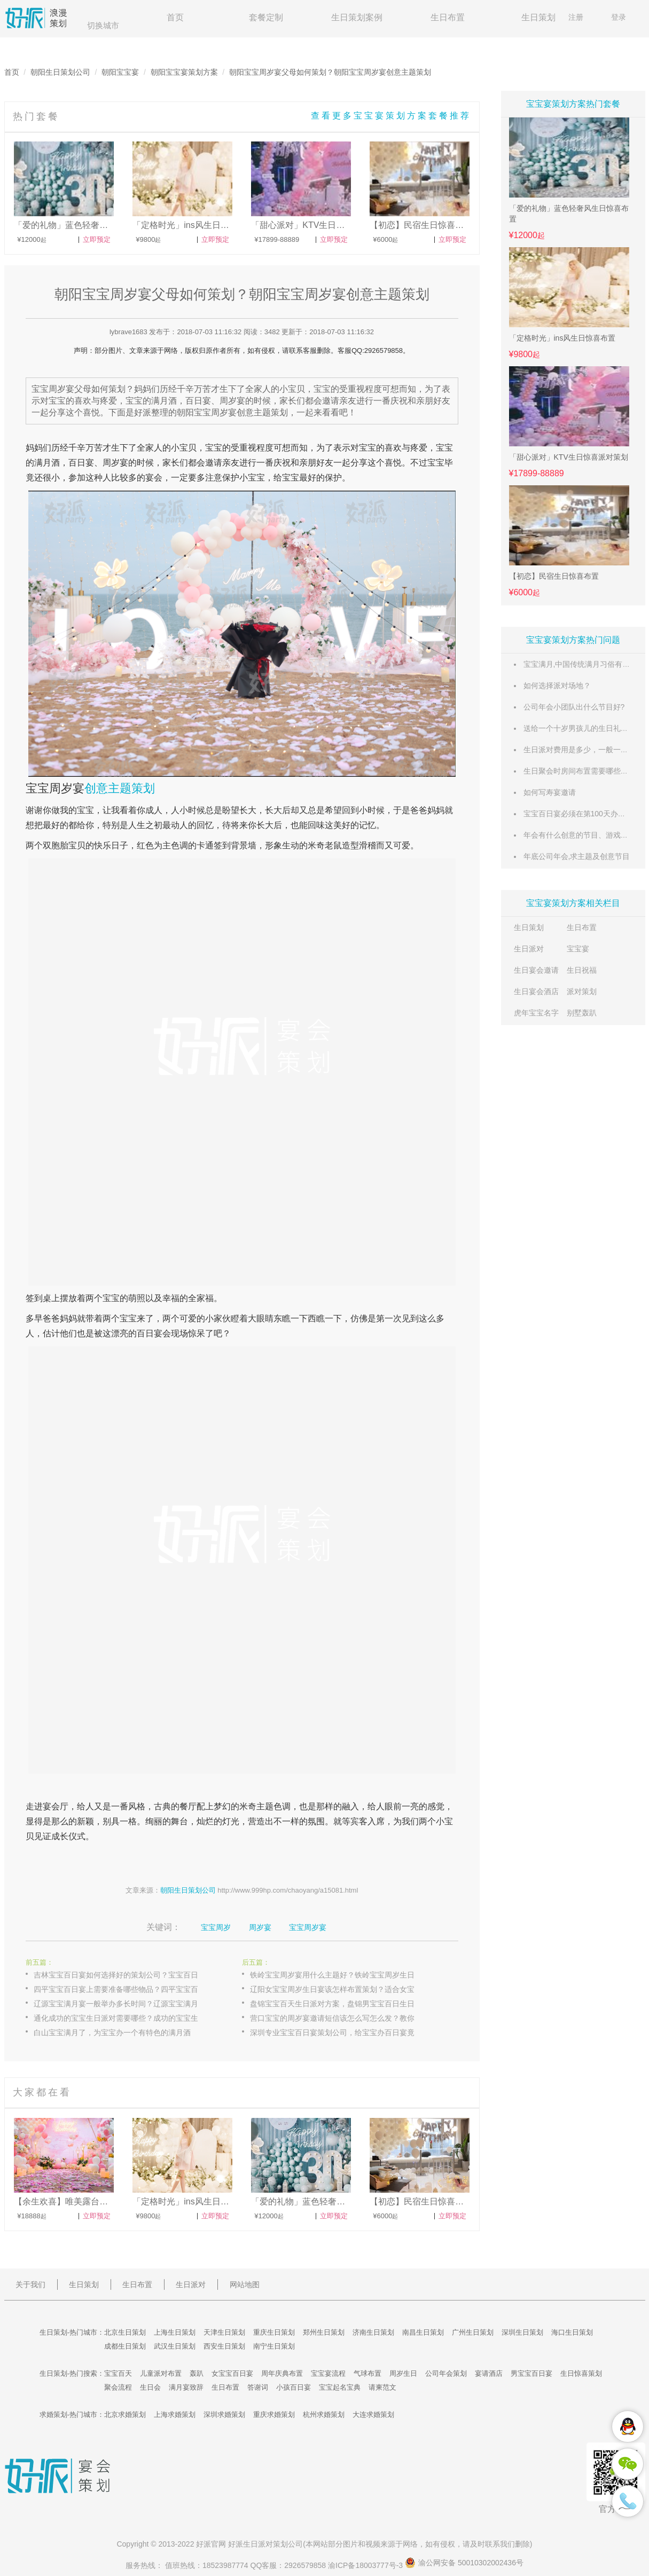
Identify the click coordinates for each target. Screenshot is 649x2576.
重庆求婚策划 (274, 2414)
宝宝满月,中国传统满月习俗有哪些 (580, 664)
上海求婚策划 (175, 2414)
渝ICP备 (366, 2565)
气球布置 (367, 2373)
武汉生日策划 (175, 2346)
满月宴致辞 (186, 2387)
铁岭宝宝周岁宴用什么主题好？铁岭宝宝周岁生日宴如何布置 (343, 1975)
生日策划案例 (356, 17)
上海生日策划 (175, 2332)
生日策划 (538, 17)
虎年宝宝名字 (536, 1013)
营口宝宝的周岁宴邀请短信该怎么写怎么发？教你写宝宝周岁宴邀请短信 (343, 2018)
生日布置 (448, 17)
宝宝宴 (578, 948)
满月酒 (47, 462)
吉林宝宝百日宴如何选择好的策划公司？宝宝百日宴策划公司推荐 (127, 1975)
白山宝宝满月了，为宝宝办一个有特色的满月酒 (112, 2032)
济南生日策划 (373, 2332)
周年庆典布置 (282, 2373)
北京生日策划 (125, 2332)
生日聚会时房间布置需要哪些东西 (579, 771)
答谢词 (257, 2387)
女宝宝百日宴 (232, 2373)
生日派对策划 (265, 2544)
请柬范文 (382, 2387)
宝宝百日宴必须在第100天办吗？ (578, 813)
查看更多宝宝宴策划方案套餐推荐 (391, 115)
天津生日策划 (224, 2332)
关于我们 (30, 2284)
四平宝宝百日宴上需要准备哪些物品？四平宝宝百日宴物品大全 (127, 1989)
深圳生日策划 (522, 2332)
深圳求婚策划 (224, 2414)
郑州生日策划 (324, 2332)
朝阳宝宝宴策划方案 (184, 72)
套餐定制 (266, 17)
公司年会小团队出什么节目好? (574, 707)
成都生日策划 (125, 2346)
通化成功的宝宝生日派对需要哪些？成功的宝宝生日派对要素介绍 (127, 2018)
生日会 (150, 2387)
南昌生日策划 (423, 2332)
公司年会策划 (446, 2373)
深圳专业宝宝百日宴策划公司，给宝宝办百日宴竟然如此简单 (343, 2032)
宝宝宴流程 (328, 2373)
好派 (203, 2544)
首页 (175, 17)
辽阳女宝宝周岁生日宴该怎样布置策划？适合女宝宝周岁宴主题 (343, 1989)
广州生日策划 (473, 2332)
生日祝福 (582, 970)
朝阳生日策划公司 (60, 72)
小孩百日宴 (293, 2387)
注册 (575, 17)
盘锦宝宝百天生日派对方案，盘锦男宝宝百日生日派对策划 (343, 2003)
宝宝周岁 (216, 1927)
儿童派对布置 (161, 2373)
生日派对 (529, 948)
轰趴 (197, 2373)
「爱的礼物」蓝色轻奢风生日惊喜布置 (569, 213)
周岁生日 (403, 2373)
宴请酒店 (489, 2373)
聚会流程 (118, 2387)
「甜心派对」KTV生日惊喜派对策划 (568, 457)
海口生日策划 (572, 2332)
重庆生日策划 (274, 2332)
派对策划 (582, 991)
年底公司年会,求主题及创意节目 (576, 856)
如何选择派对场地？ (557, 685)
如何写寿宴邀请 (549, 792)
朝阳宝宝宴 (120, 72)
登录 (618, 17)
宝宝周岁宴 (55, 788)
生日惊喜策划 (581, 2373)
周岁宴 (115, 462)
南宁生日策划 (274, 2346)
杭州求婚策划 (324, 2414)
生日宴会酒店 (536, 991)
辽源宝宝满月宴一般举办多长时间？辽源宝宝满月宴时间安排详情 (127, 2003)
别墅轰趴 (582, 1013)
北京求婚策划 (125, 2414)
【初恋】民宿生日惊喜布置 (554, 576)
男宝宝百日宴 (531, 2373)
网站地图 (245, 2284)
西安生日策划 (224, 2346)
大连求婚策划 (373, 2414)
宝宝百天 (118, 2373)
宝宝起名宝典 (340, 2387)
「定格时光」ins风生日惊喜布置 (562, 338)
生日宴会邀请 (536, 970)
